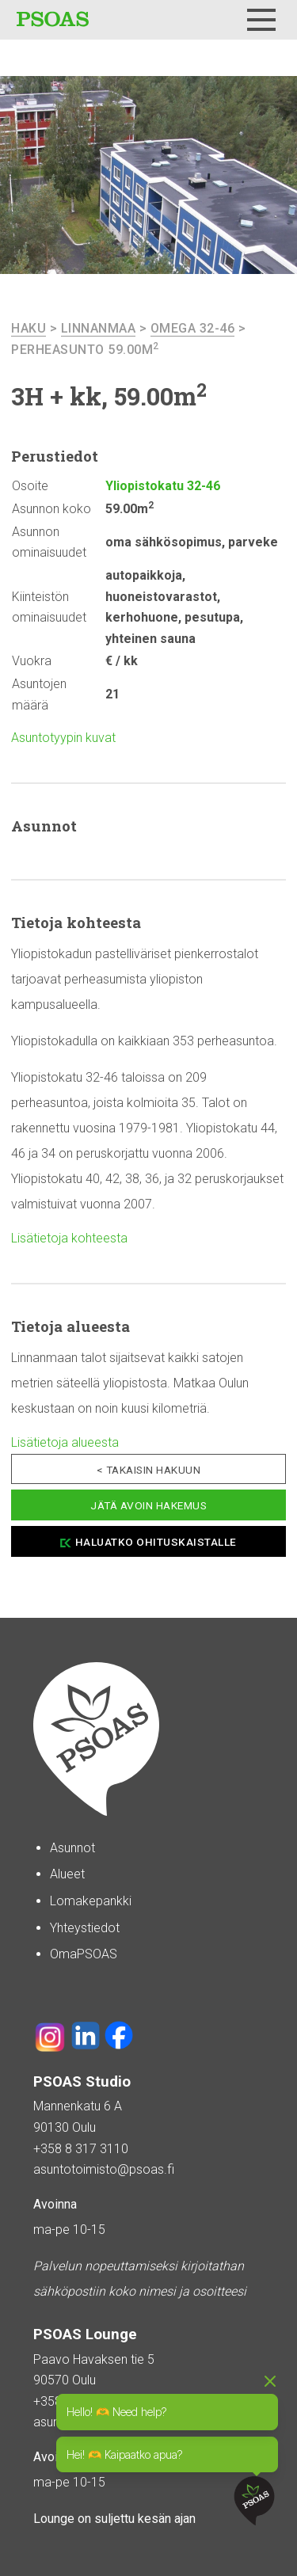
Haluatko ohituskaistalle (156, 1541)
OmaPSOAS (83, 1953)
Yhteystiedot (85, 1927)
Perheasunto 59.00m (85, 349)
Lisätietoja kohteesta (69, 1238)
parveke (253, 542)
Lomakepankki (90, 1900)
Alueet (67, 1874)
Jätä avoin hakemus (148, 1505)
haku (28, 328)
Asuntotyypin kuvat (63, 737)
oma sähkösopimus (163, 542)
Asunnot (72, 1847)
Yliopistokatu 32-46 (162, 485)
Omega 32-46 (192, 328)
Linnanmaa (98, 328)
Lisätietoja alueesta (65, 1442)
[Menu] (261, 20)
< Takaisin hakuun (149, 1469)
